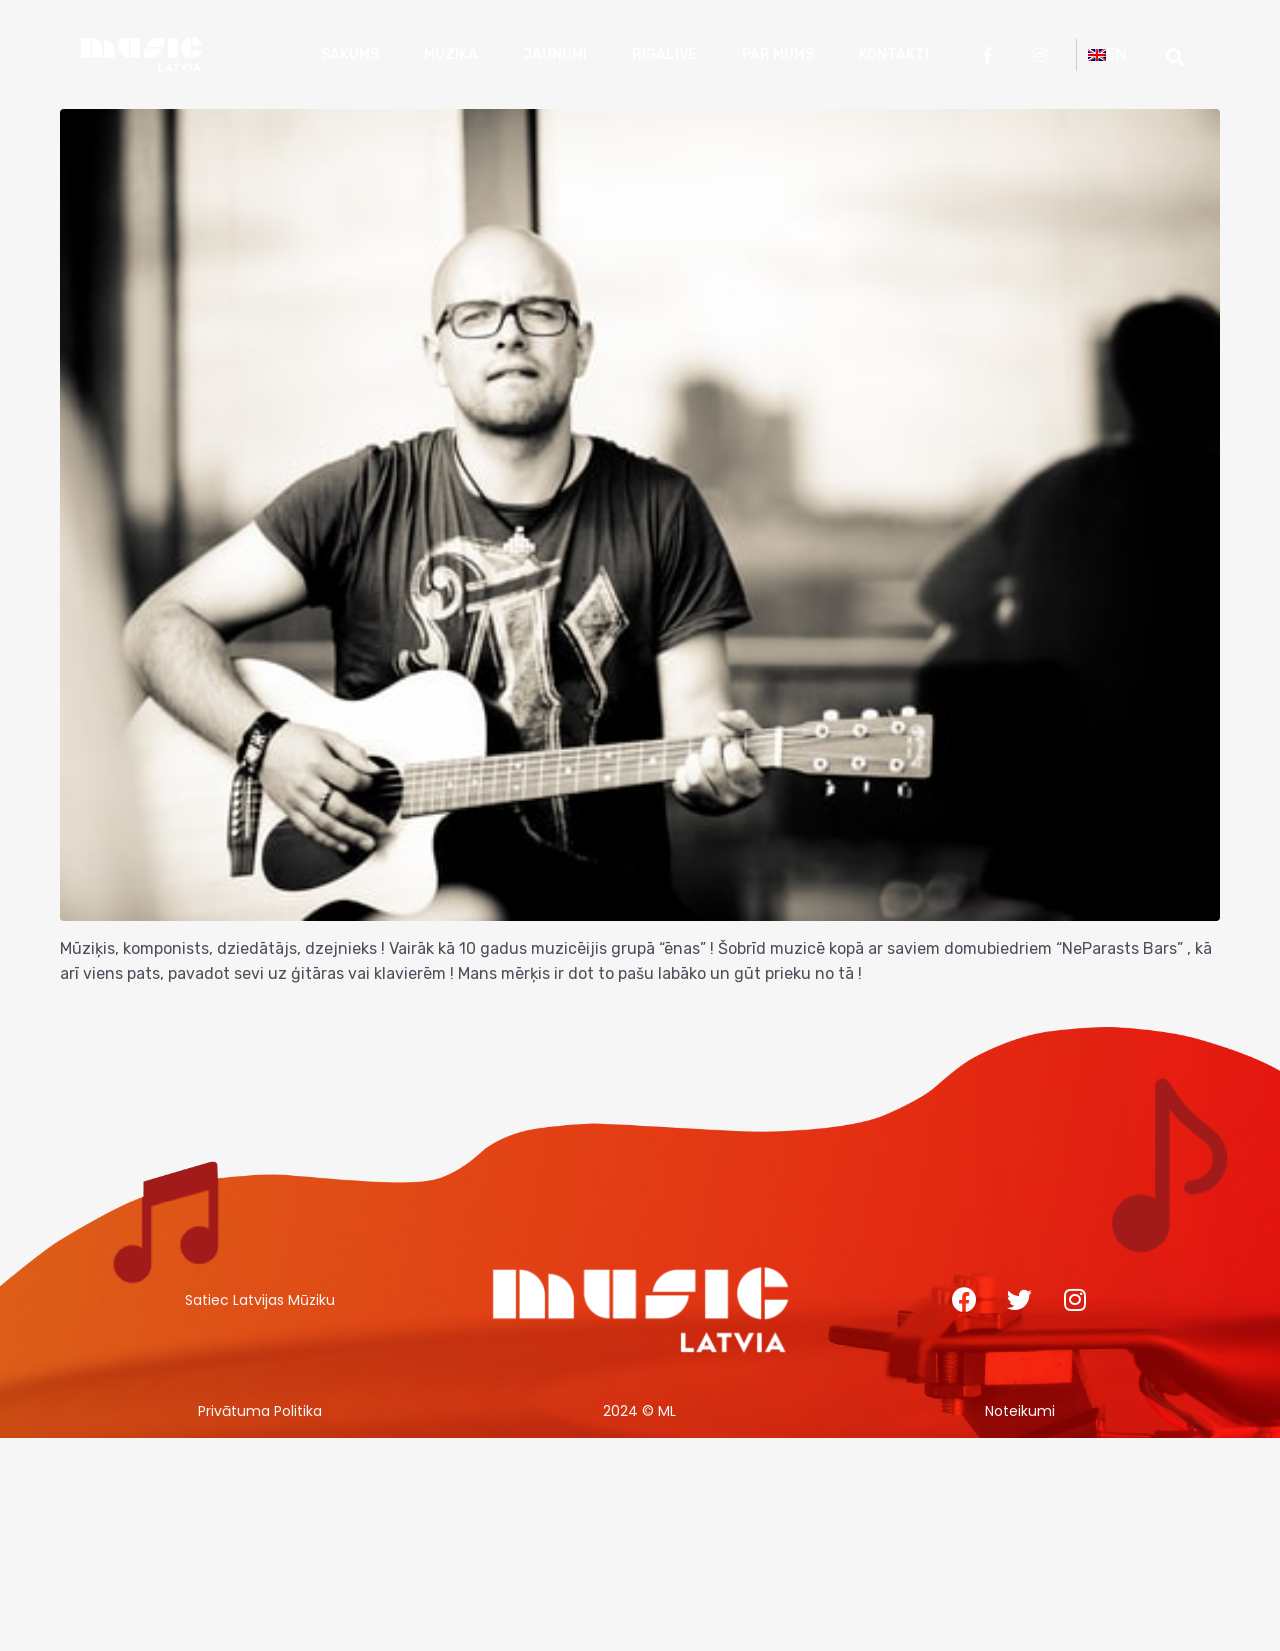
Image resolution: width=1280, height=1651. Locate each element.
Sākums (350, 54)
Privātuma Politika (260, 1411)
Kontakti (894, 54)
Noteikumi (1020, 1411)
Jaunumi (555, 54)
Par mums (778, 54)
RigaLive (664, 54)
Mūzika (451, 54)
